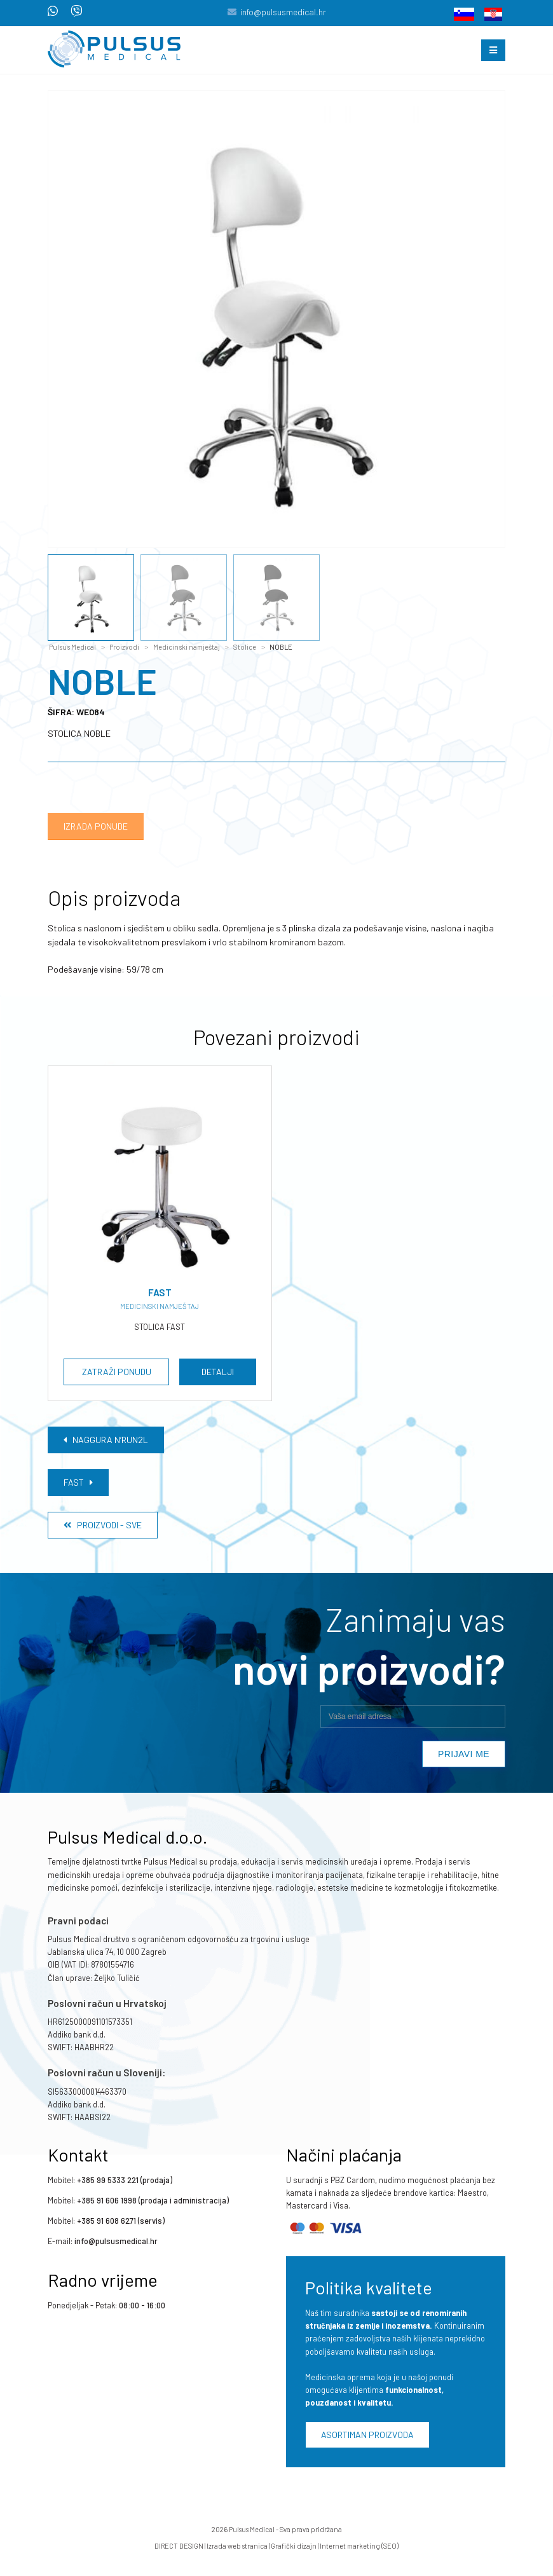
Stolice (244, 647)
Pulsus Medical (72, 647)
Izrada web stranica (237, 2546)
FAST (78, 1482)
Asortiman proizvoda (367, 2434)
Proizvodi (124, 647)
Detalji (217, 1371)
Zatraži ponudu (116, 1371)
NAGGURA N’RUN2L (106, 1439)
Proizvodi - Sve (103, 1524)
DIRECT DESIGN (178, 2546)
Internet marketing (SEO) (359, 2546)
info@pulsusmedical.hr (283, 11)
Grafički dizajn (294, 2546)
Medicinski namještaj (186, 647)
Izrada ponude (96, 826)
